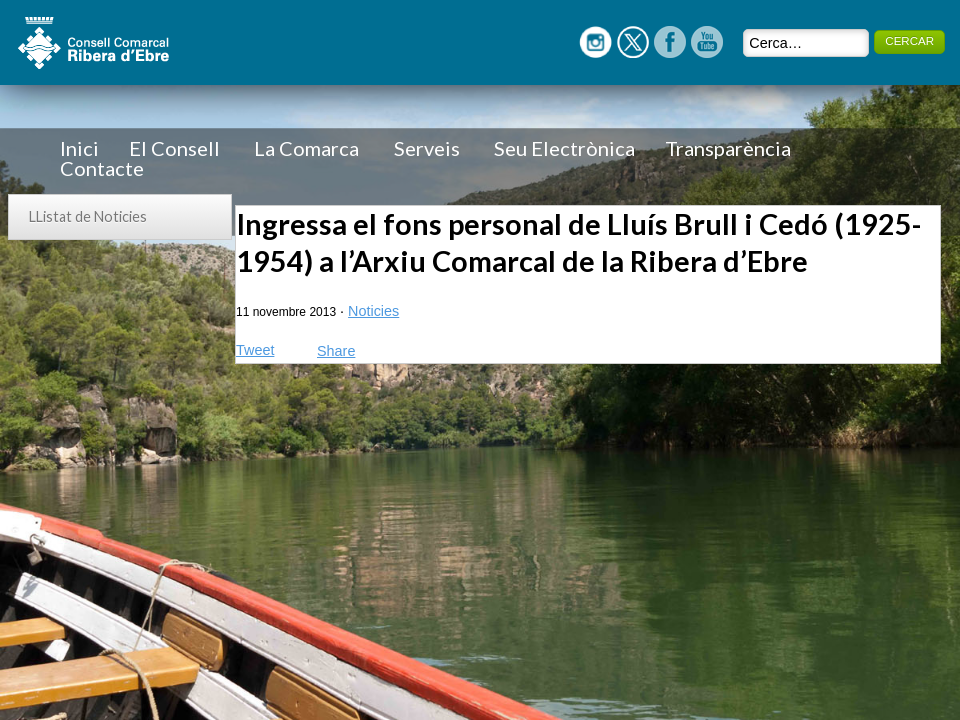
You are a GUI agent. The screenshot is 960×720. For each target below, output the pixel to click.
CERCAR (909, 41)
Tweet (255, 350)
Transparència (728, 148)
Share (336, 351)
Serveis (427, 148)
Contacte (102, 168)
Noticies (373, 311)
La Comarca (306, 148)
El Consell (174, 148)
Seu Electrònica (564, 148)
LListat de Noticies (88, 216)
